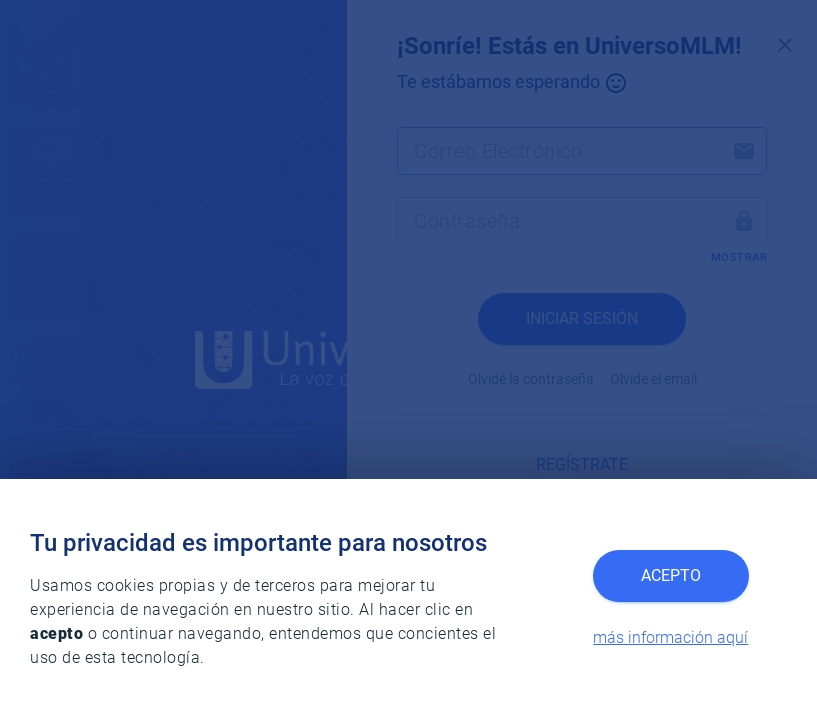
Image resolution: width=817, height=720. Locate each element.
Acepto (671, 575)
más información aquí (670, 637)
